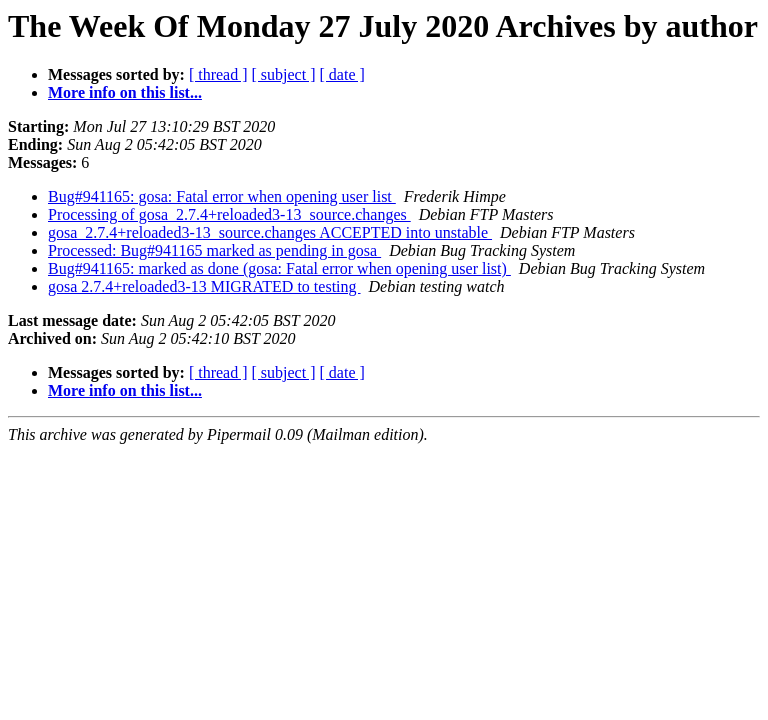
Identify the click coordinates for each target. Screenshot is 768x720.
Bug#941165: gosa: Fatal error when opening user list (222, 196)
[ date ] (342, 74)
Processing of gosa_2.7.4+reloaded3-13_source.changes (229, 214)
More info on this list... (125, 92)
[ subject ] (284, 74)
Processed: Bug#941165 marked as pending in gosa (214, 250)
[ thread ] (218, 74)
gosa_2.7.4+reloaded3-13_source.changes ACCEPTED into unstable (270, 232)
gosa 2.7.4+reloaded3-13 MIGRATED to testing (204, 286)
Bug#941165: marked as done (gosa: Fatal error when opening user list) (279, 268)
